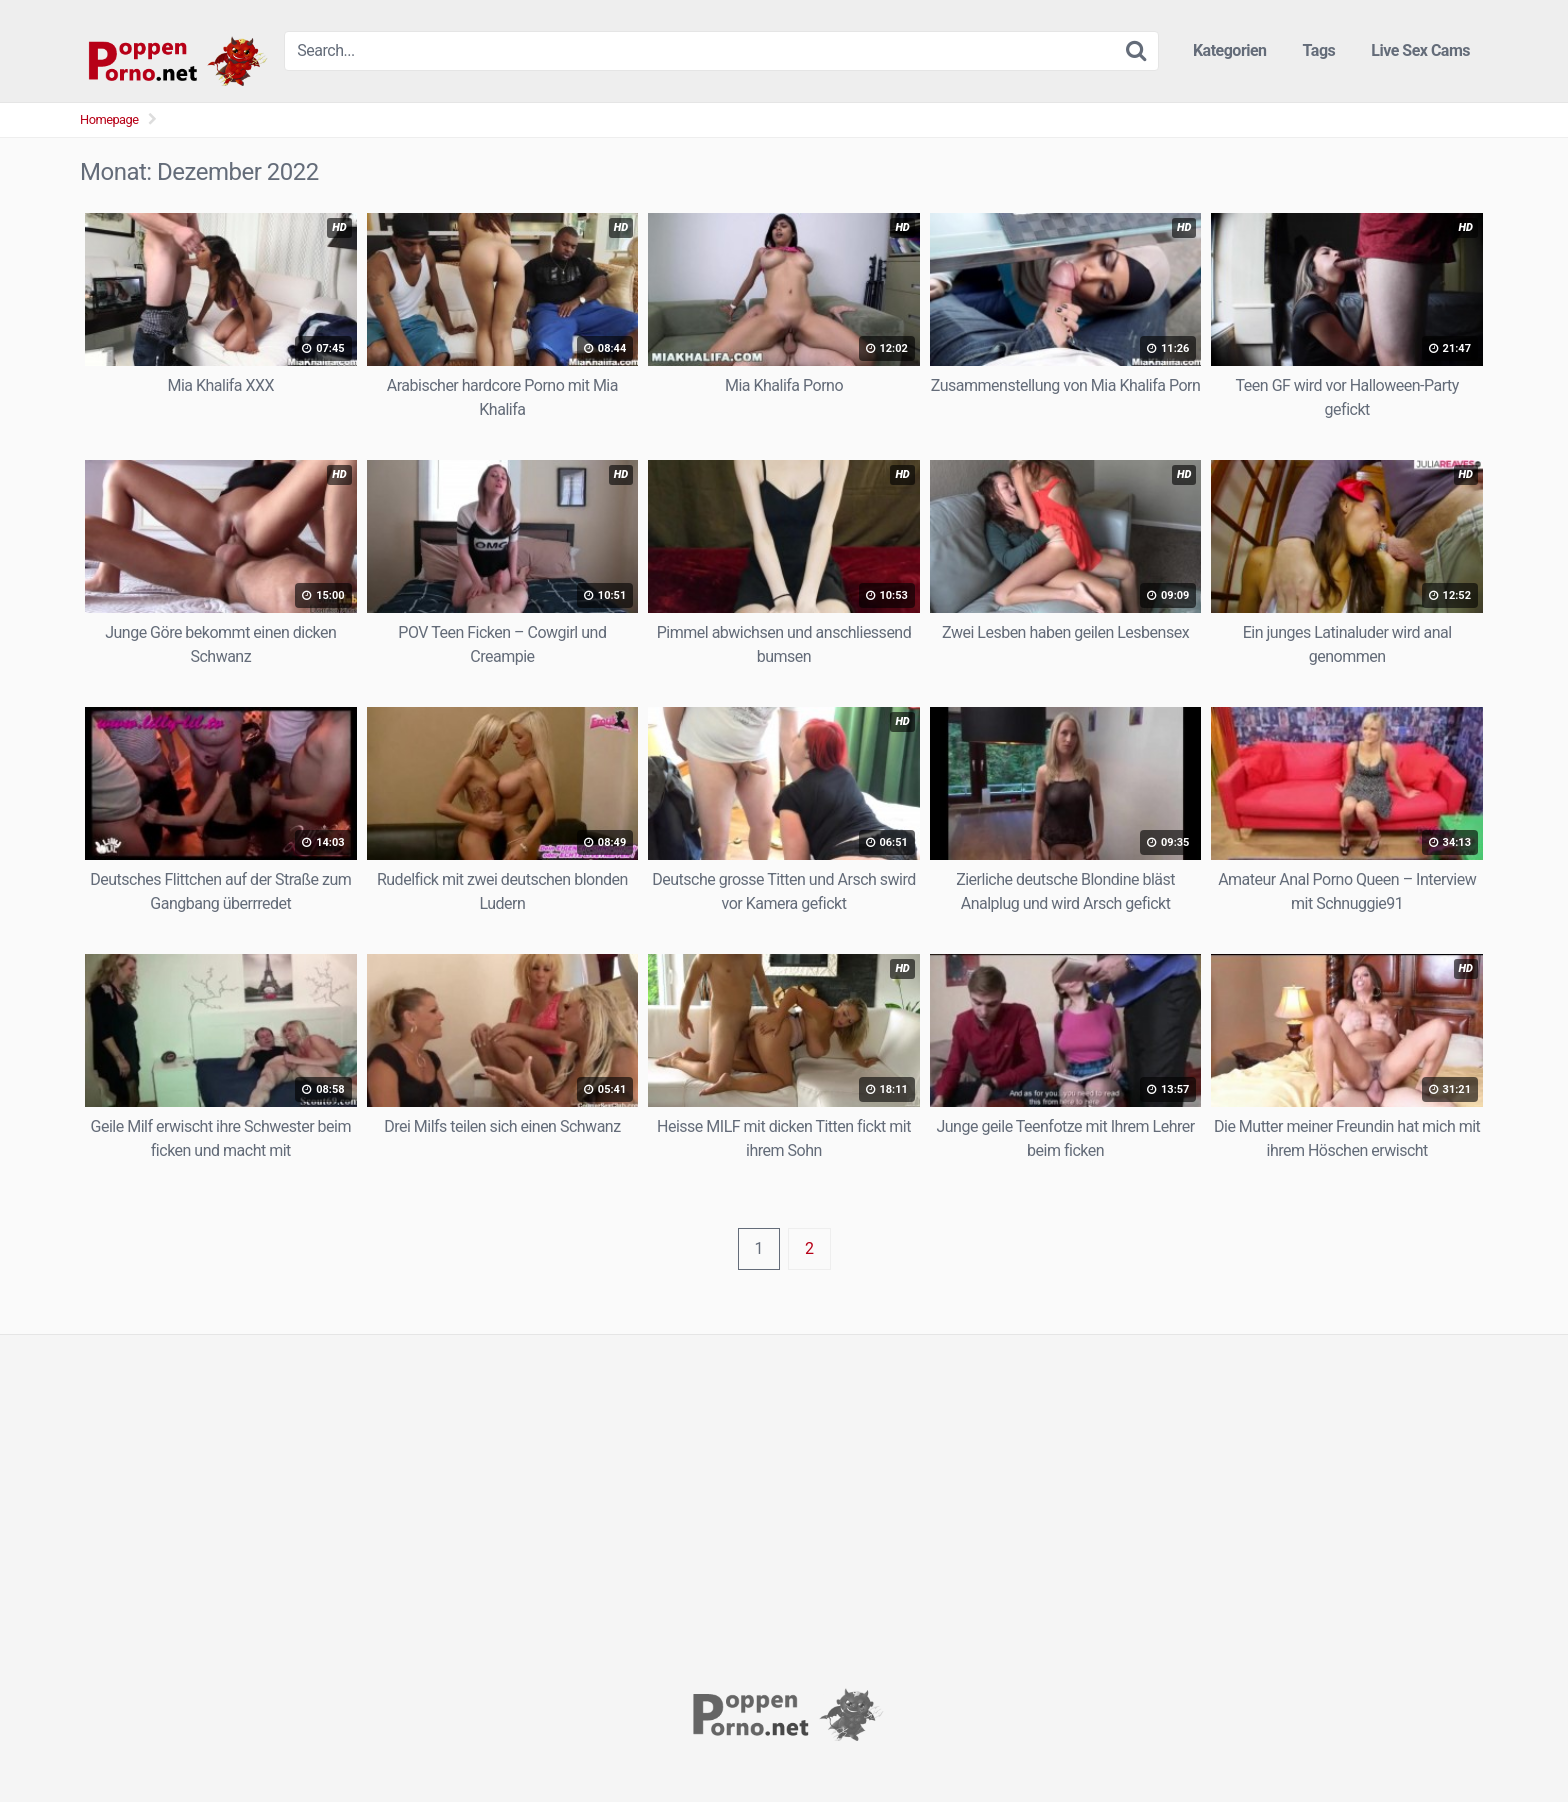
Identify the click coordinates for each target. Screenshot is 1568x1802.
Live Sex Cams (1420, 50)
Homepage (109, 119)
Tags (1319, 50)
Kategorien (1230, 50)
